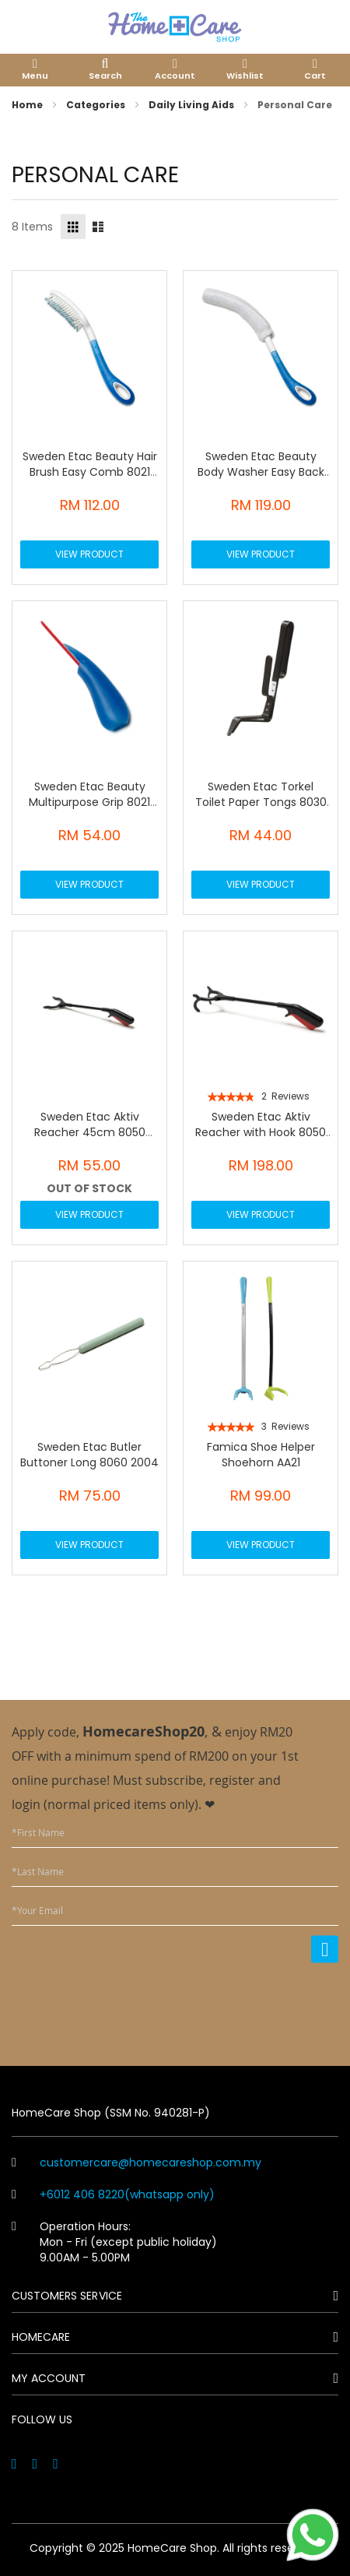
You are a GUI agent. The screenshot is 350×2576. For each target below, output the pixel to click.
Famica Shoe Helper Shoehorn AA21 (261, 1454)
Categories (97, 104)
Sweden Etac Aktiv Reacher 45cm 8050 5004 (89, 1132)
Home (28, 104)
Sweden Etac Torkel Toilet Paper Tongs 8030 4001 (261, 802)
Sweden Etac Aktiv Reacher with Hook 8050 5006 (260, 1132)
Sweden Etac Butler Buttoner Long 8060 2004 (89, 1454)
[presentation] (220, 2004)
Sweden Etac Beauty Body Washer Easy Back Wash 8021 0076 (261, 472)
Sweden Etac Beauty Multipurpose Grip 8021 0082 (89, 802)
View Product (89, 554)
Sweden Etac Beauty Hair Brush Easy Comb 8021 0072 (90, 472)
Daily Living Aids (192, 104)
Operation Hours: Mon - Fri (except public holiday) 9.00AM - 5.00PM (114, 2242)
